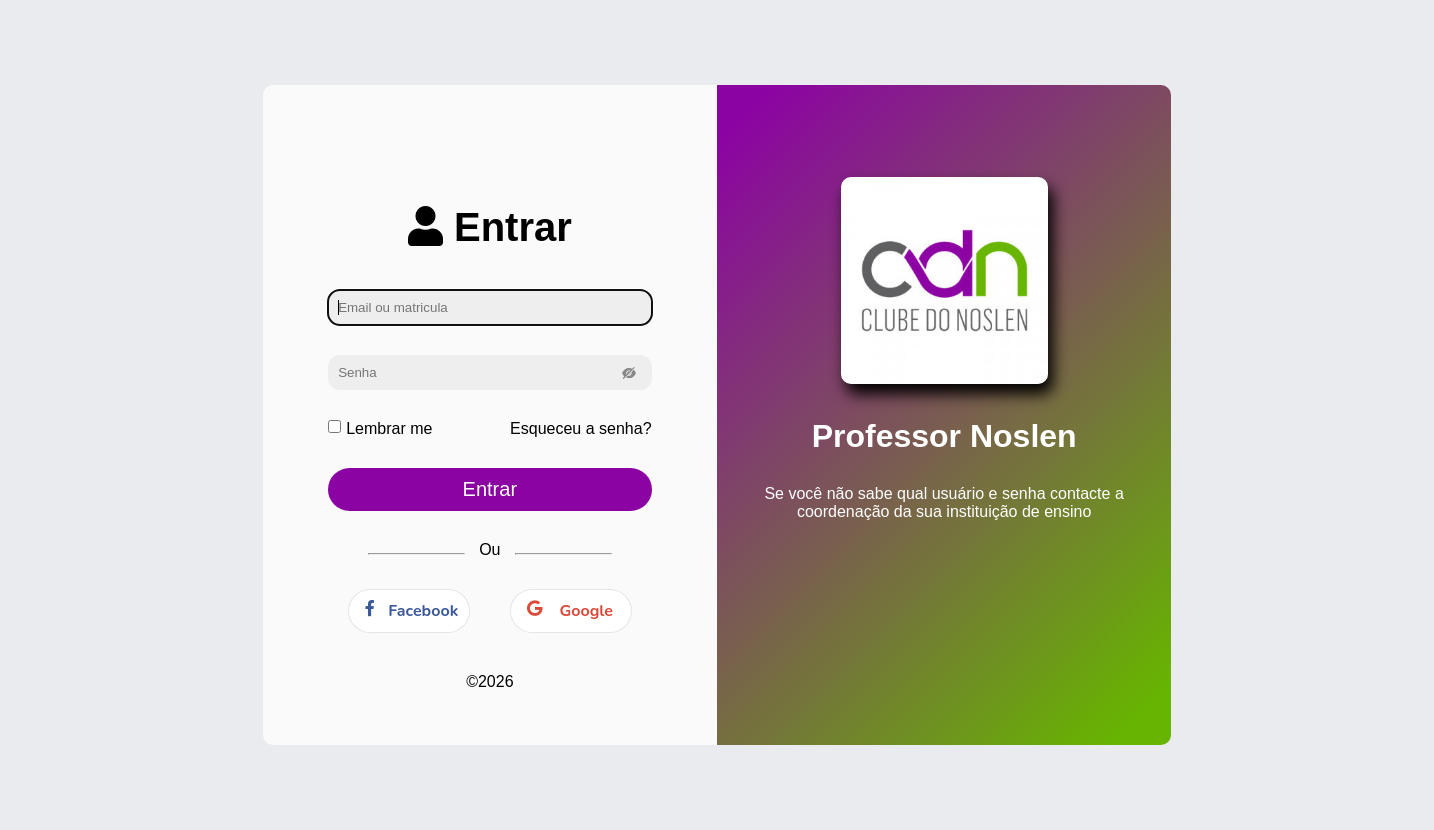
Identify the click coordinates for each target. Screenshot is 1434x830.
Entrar (490, 489)
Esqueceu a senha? (580, 428)
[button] (629, 372)
